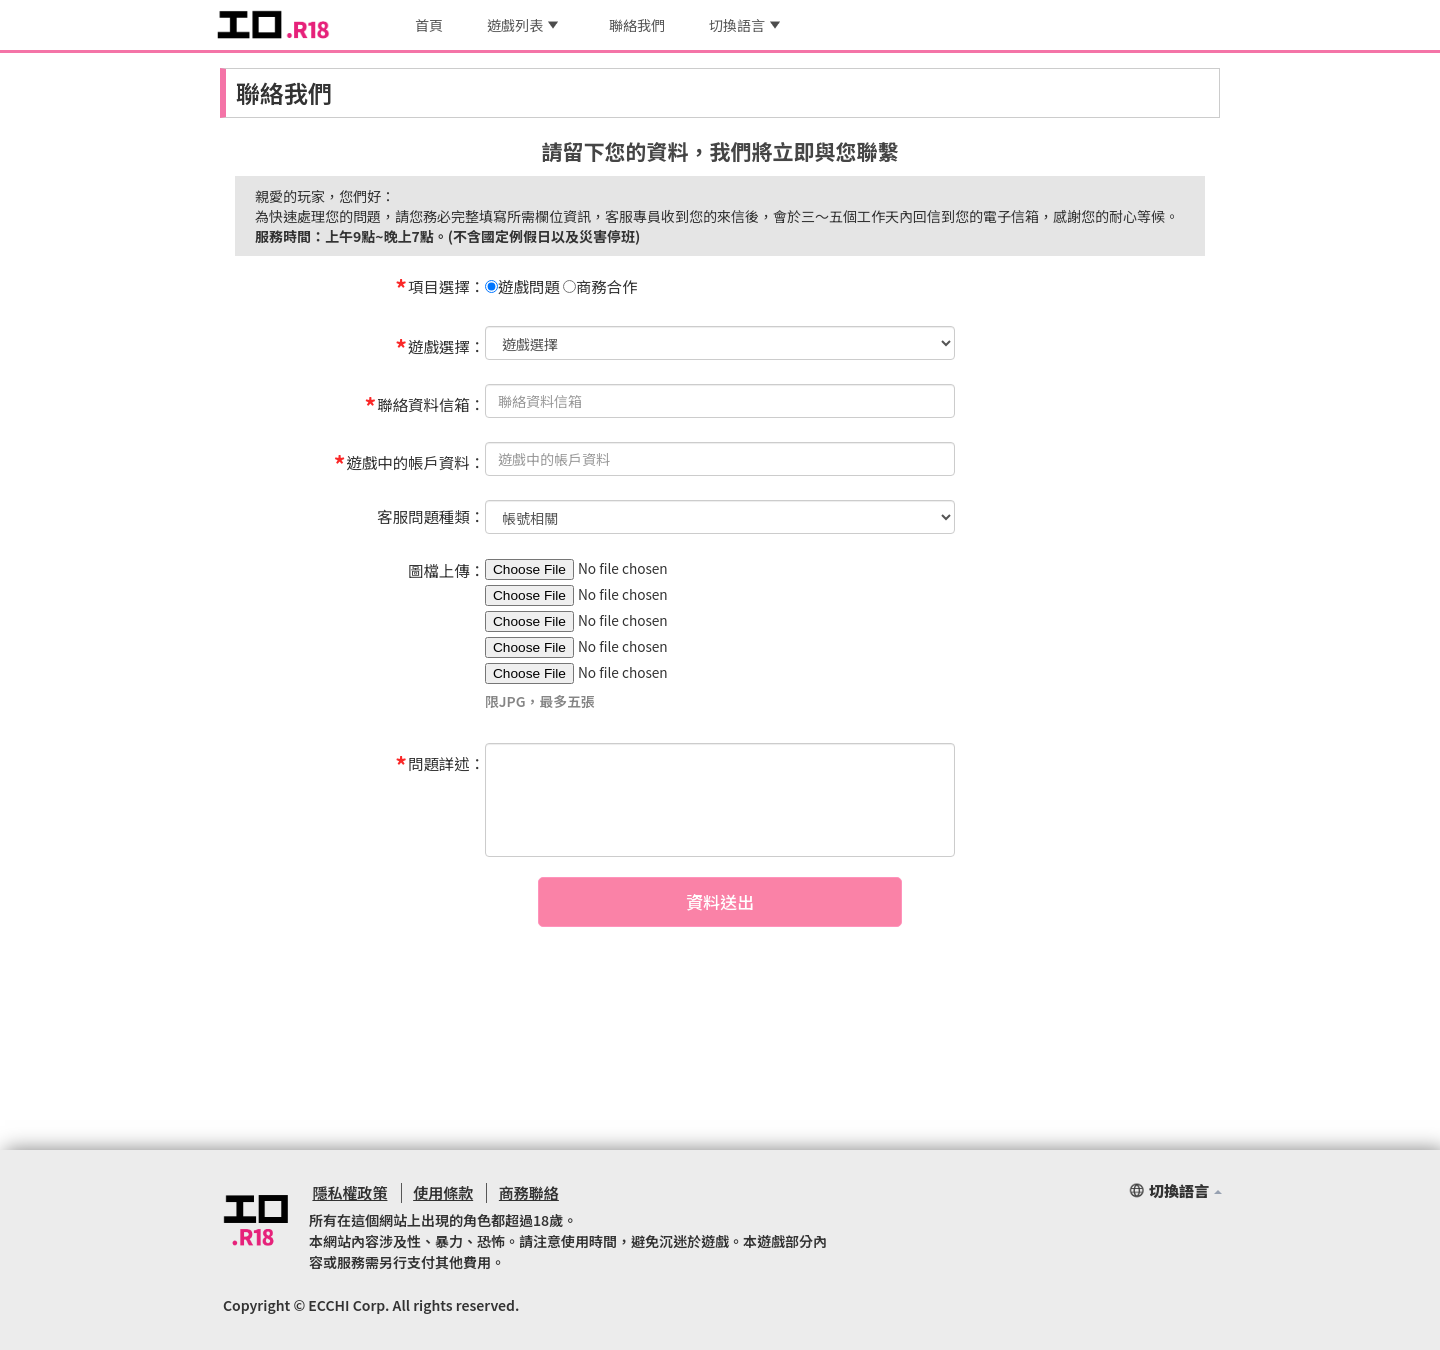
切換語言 (744, 25)
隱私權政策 (346, 1192)
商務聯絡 (519, 1192)
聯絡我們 (637, 25)
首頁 (429, 25)
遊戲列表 (522, 25)
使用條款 (436, 1192)
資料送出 (720, 921)
